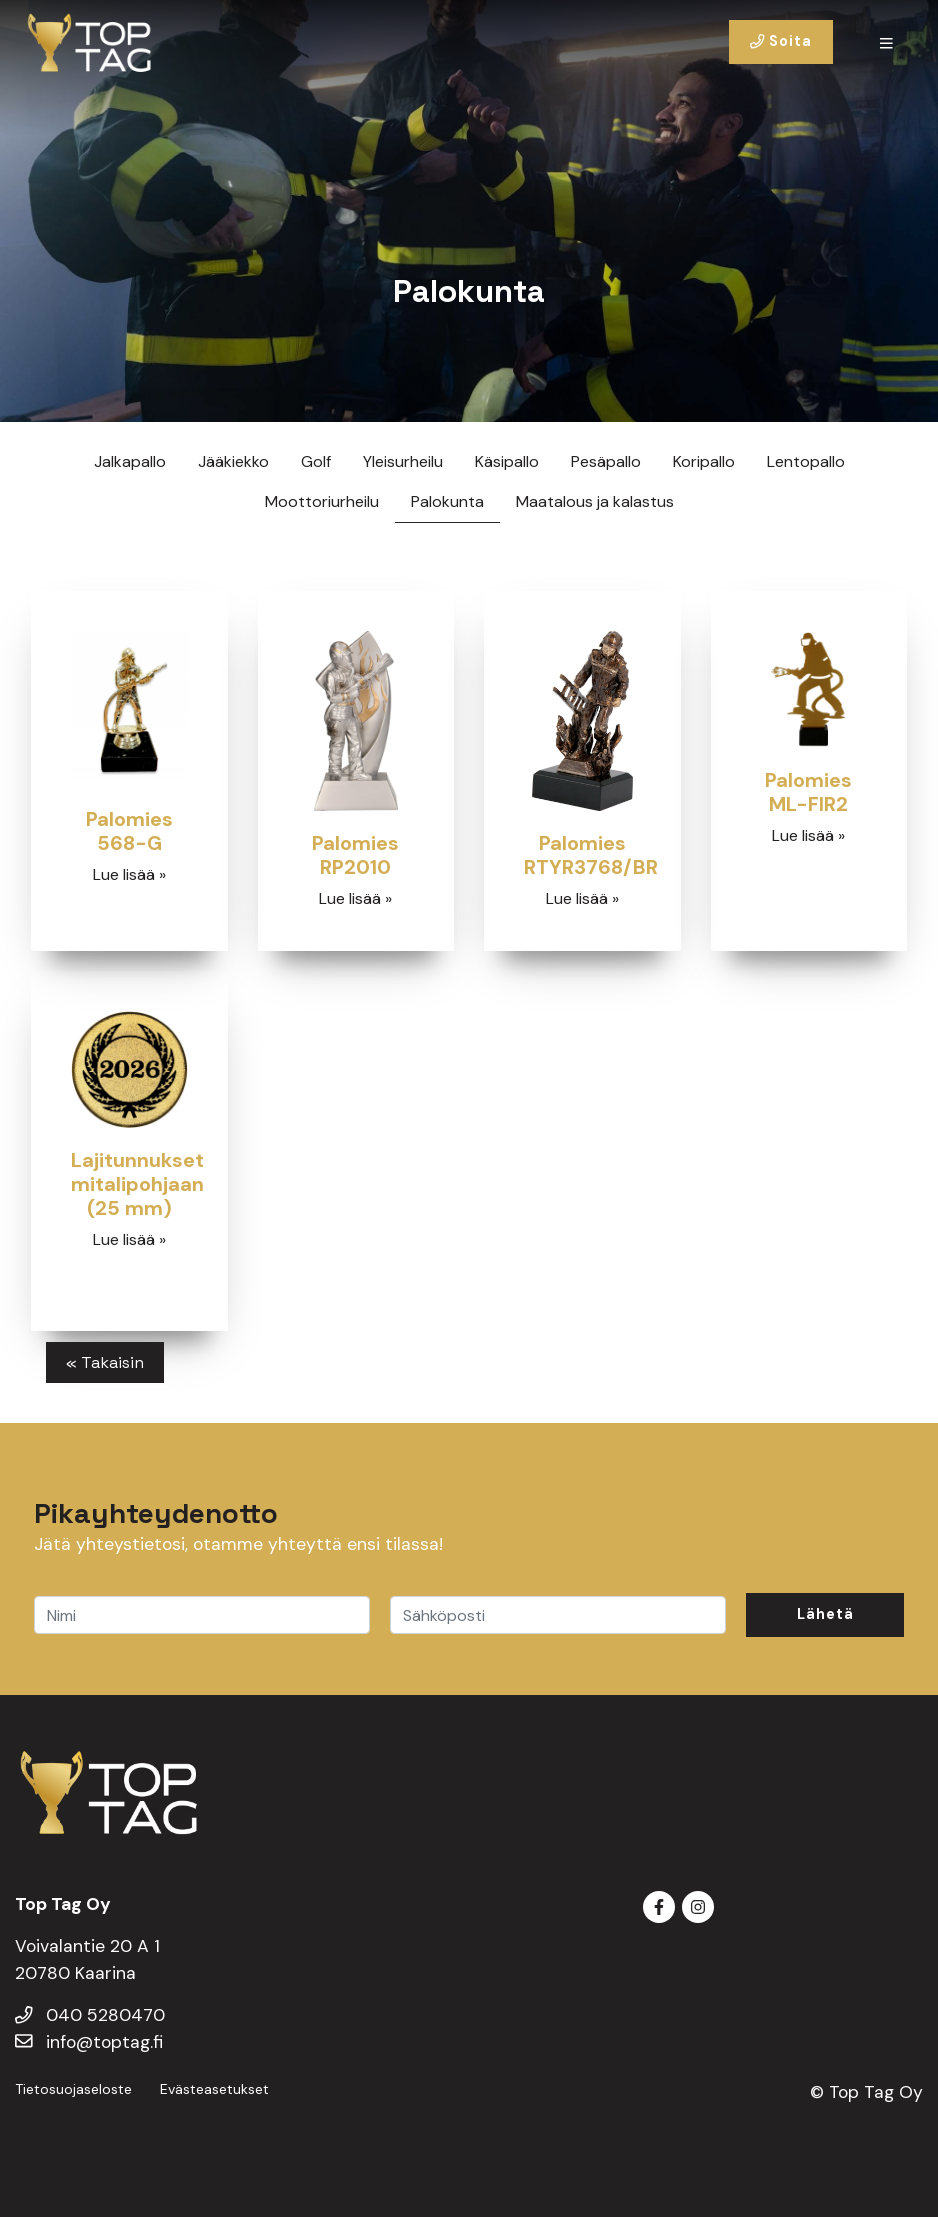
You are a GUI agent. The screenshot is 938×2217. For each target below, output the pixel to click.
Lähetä (825, 1614)
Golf (316, 461)
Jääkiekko (233, 461)
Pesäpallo (606, 461)
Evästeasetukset (214, 2089)
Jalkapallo (130, 461)
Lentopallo (806, 461)
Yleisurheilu (403, 461)
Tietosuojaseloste (73, 2089)
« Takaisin (105, 1362)
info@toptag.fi (89, 2042)
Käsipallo (507, 461)
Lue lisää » (129, 874)
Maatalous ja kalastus (595, 501)
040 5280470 (90, 2015)
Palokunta (447, 501)
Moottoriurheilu (322, 501)
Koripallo (704, 461)
